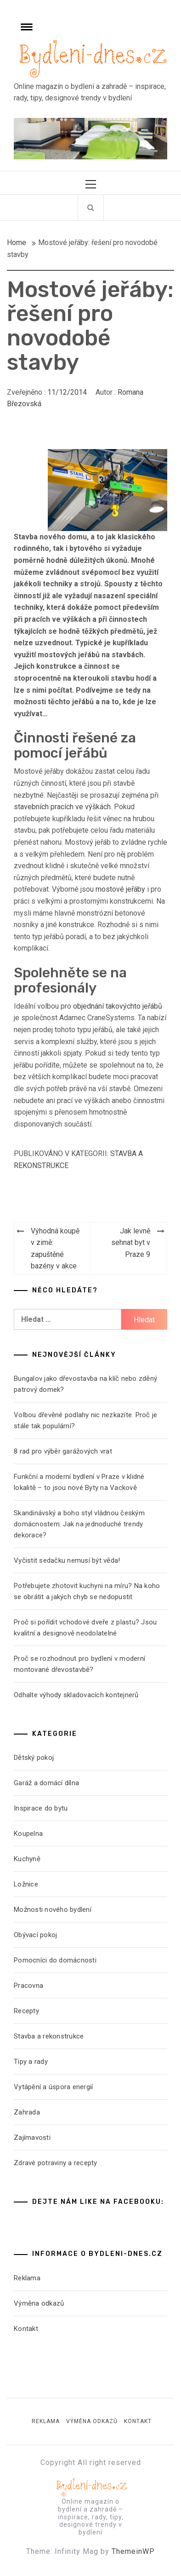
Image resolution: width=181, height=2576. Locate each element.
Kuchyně (27, 1859)
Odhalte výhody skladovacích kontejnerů (76, 1695)
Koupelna (28, 1833)
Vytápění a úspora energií (53, 2087)
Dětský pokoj (34, 1757)
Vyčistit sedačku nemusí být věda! (67, 1560)
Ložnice (26, 1884)
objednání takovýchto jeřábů (117, 1006)
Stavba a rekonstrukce (49, 2036)
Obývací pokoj (35, 1935)
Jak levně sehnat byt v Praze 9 (130, 1243)
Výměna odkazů (39, 2303)
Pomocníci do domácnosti (55, 1960)
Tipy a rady (31, 2061)
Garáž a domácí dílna (46, 1783)
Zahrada (27, 2112)
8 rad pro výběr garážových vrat (63, 1451)
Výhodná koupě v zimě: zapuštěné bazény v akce (55, 1249)
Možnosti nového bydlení (52, 1909)
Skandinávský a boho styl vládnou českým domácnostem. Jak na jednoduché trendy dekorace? (79, 1524)
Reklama (27, 2278)
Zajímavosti (32, 2137)
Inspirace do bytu (41, 1808)
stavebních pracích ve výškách (62, 806)
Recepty (26, 2011)
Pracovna (28, 1985)
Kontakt (26, 2329)
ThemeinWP (133, 2551)
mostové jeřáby (120, 889)
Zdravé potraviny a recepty (55, 2163)
